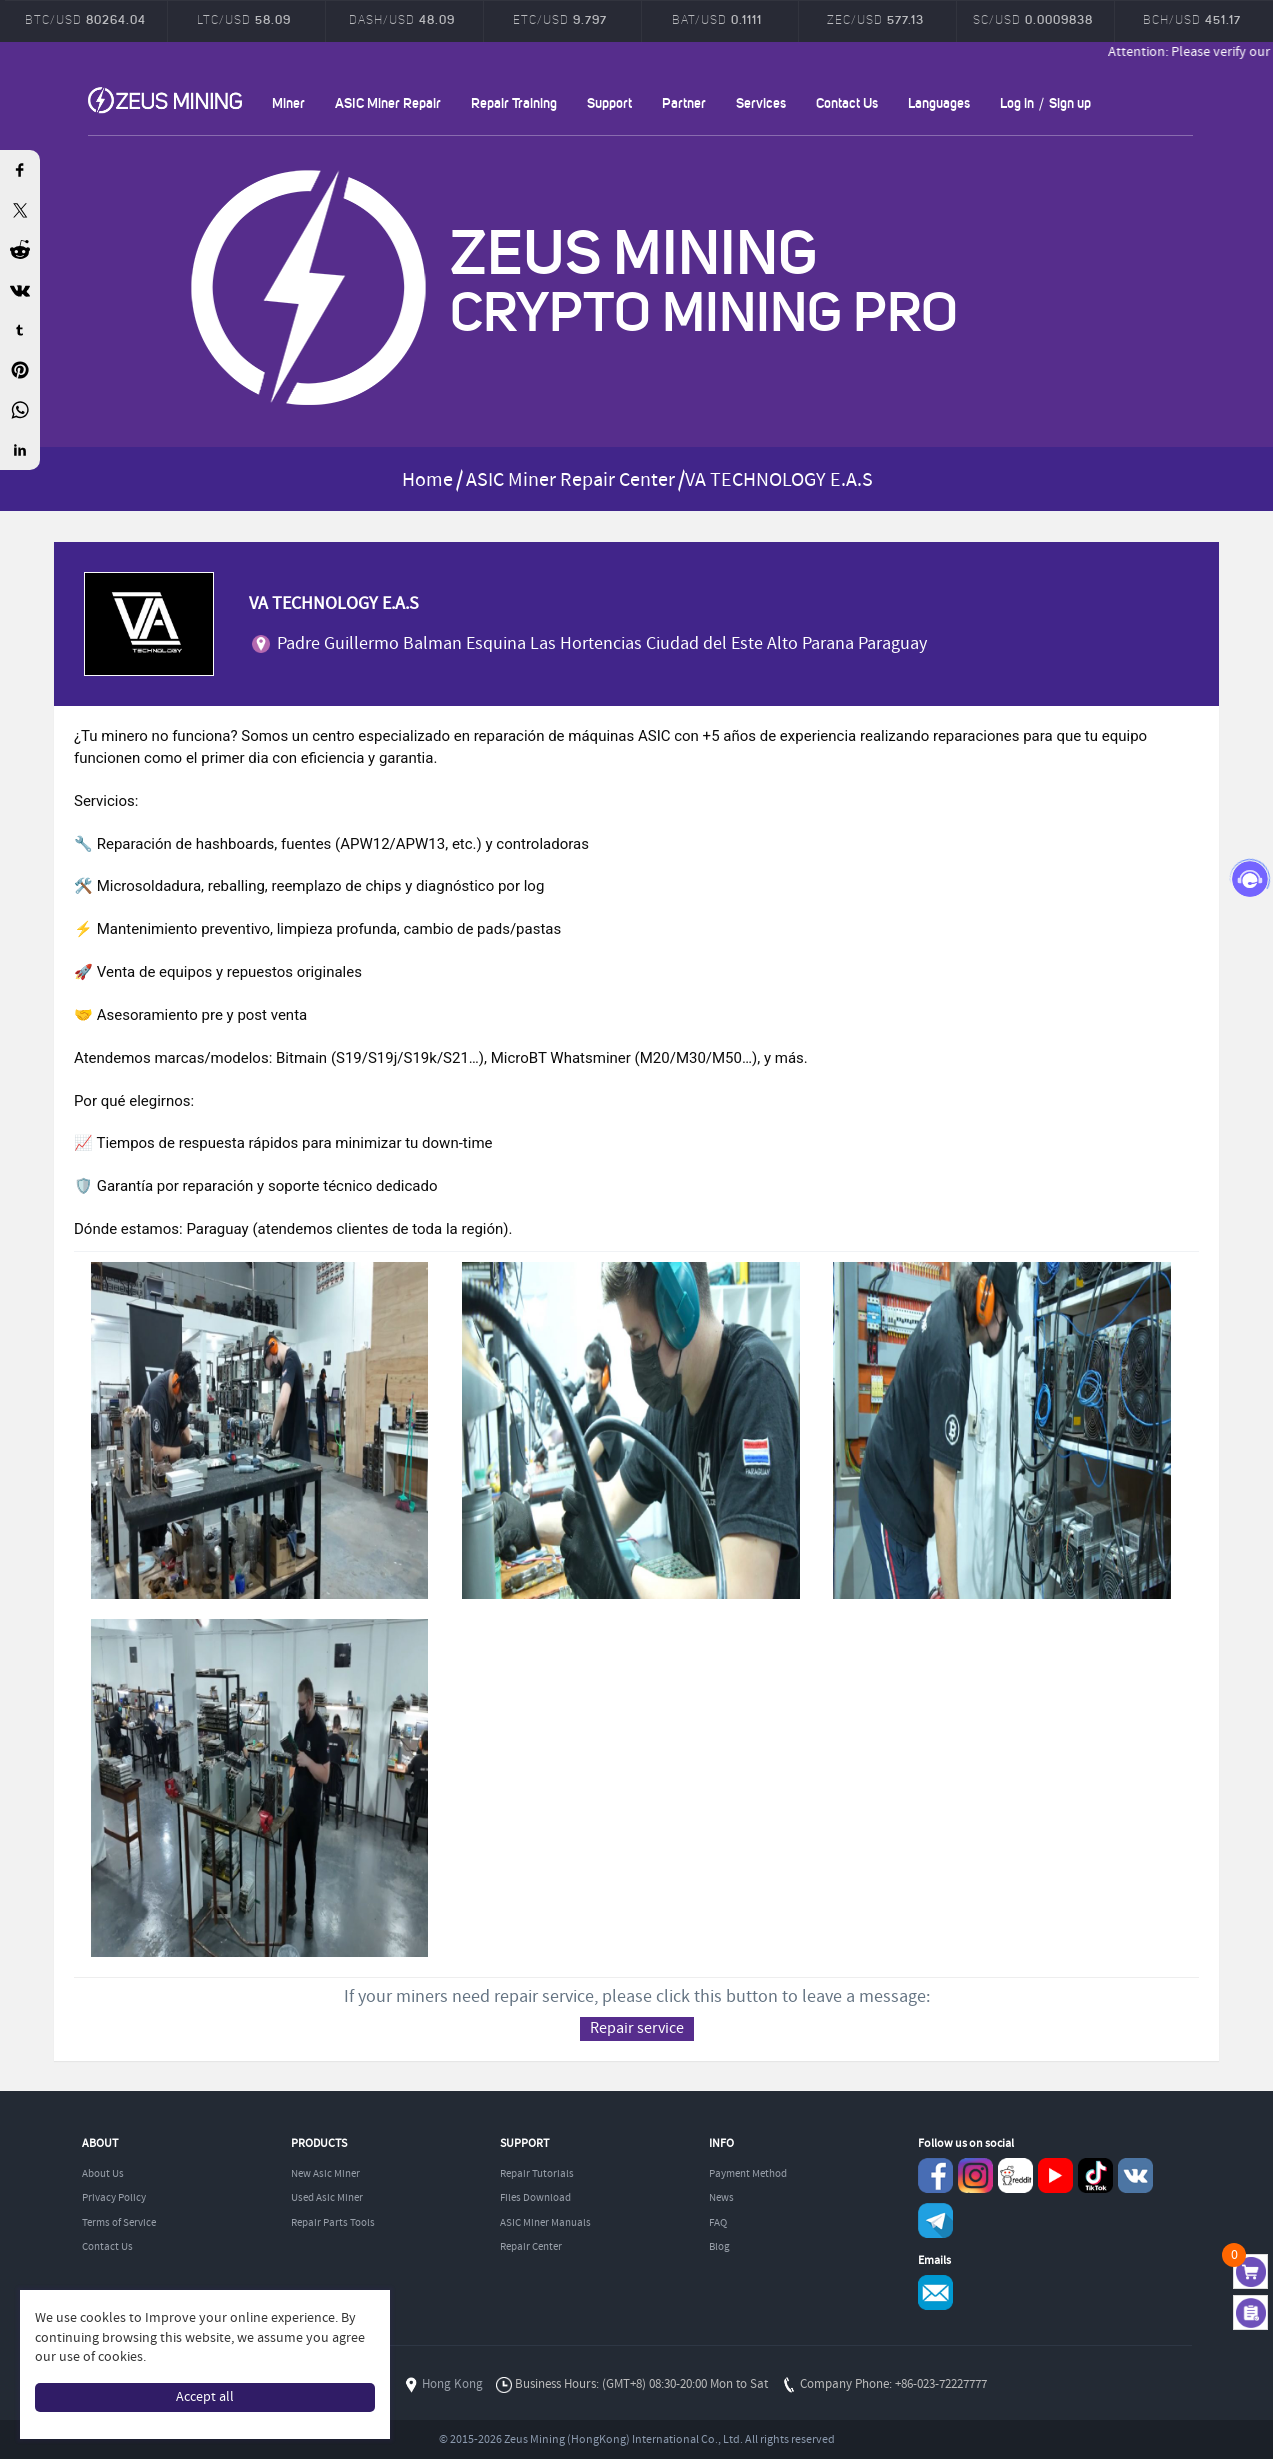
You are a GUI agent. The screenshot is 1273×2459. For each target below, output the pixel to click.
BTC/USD (85, 19)
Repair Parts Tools (333, 2223)
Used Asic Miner (327, 2198)
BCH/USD (1192, 19)
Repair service (637, 2028)
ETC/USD (560, 19)
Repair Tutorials (537, 2174)
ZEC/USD (875, 19)
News (721, 2198)
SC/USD (1033, 19)
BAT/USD (717, 19)
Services (761, 102)
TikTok (1095, 2175)
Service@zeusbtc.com (935, 2292)
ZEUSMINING (165, 100)
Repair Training (514, 102)
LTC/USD (244, 19)
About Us (103, 2174)
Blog (719, 2247)
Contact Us (847, 102)
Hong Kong (452, 2384)
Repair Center (531, 2247)
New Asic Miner (325, 2174)
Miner (288, 102)
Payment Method (748, 2174)
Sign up (1070, 102)
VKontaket (1135, 2175)
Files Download (535, 2198)
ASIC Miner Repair (388, 102)
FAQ (718, 2223)
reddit (1015, 2175)
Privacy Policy (114, 2198)
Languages (939, 102)
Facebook (935, 2175)
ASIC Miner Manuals (545, 2223)
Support (609, 102)
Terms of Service (119, 2223)
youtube (1055, 2175)
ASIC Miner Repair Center (570, 480)
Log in (1017, 102)
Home (427, 480)
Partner (684, 102)
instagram (975, 2175)
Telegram (935, 2220)
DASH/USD (402, 19)
